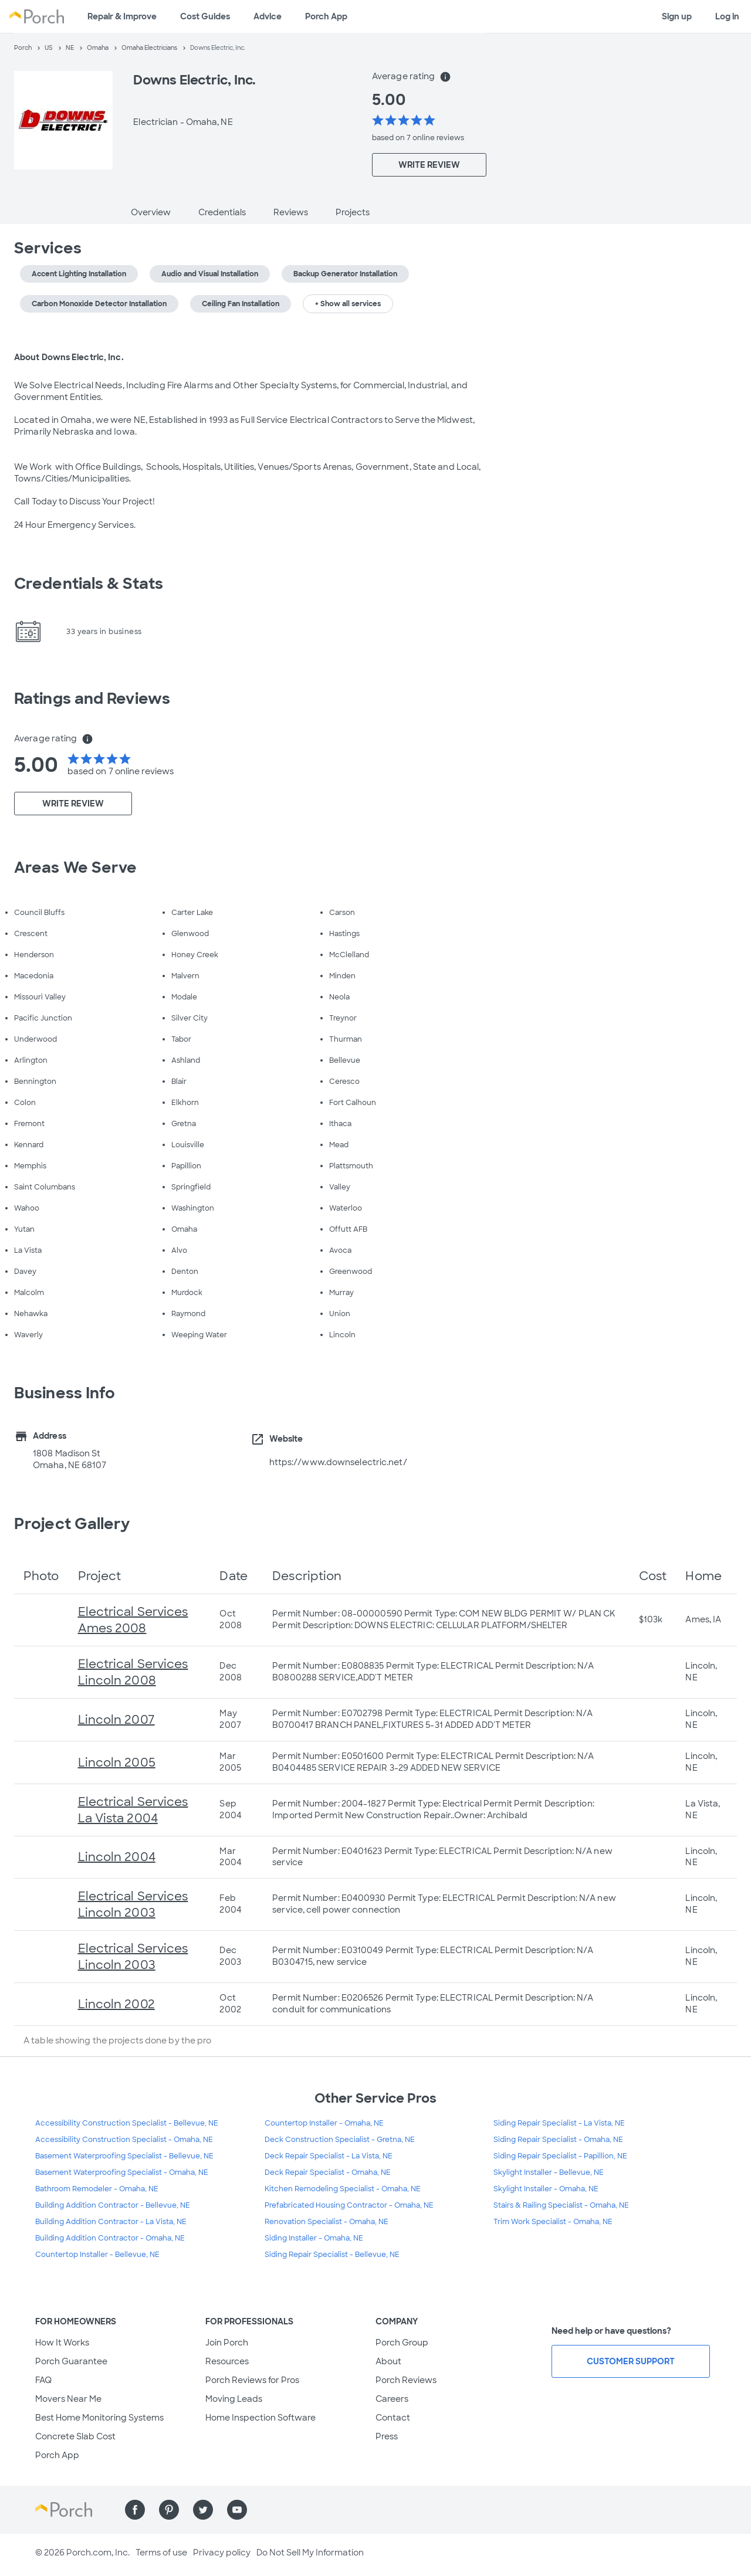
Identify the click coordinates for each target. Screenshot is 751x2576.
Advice (267, 16)
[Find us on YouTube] (237, 2510)
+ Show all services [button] (348, 304)
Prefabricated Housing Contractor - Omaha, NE (349, 2205)
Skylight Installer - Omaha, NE (545, 2189)
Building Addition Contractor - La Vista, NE (111, 2221)
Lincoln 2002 (116, 2004)
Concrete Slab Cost (75, 2436)
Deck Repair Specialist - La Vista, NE (329, 2156)
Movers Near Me (68, 2399)
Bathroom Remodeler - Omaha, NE (96, 2189)
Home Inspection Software (260, 2417)
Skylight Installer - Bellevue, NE (548, 2172)
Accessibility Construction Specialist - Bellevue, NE (126, 2123)
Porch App (326, 16)
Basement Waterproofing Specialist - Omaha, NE (121, 2172)
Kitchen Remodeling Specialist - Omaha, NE (343, 2189)
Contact (393, 2417)
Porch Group (402, 2342)
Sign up (677, 16)
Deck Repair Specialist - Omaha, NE (328, 2172)
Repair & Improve (122, 16)
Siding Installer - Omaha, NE (314, 2238)
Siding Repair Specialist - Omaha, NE (558, 2139)
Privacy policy (222, 2552)
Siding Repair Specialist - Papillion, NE (560, 2156)
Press (387, 2436)
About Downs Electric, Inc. (69, 357)
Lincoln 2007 (116, 1719)
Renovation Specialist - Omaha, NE (326, 2221)
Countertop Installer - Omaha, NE (324, 2123)
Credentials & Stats (88, 584)
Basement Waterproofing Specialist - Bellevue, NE (124, 2156)
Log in (727, 16)
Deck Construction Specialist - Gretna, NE (340, 2139)
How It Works (62, 2342)
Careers (392, 2399)
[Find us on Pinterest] (169, 2510)
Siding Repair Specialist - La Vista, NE (559, 2123)
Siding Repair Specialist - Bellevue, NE (332, 2254)
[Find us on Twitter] (203, 2510)
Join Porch (226, 2342)
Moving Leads (233, 2399)
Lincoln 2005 (116, 1762)
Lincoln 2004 (116, 1857)
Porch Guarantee (71, 2361)
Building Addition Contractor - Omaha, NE (110, 2238)
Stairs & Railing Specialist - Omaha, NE (561, 2205)
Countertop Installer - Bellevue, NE (97, 2254)
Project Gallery (72, 1524)
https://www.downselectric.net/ (338, 1462)
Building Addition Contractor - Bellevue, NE (112, 2205)
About (388, 2361)
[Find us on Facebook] (135, 2510)
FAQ (43, 2380)
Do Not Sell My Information (310, 2552)
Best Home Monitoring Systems (99, 2417)
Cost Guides (205, 16)
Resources (227, 2361)
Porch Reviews (406, 2380)
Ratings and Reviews (92, 699)
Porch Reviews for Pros (252, 2380)
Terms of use (161, 2552)
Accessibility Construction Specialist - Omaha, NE (124, 2139)
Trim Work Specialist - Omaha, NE (553, 2221)
